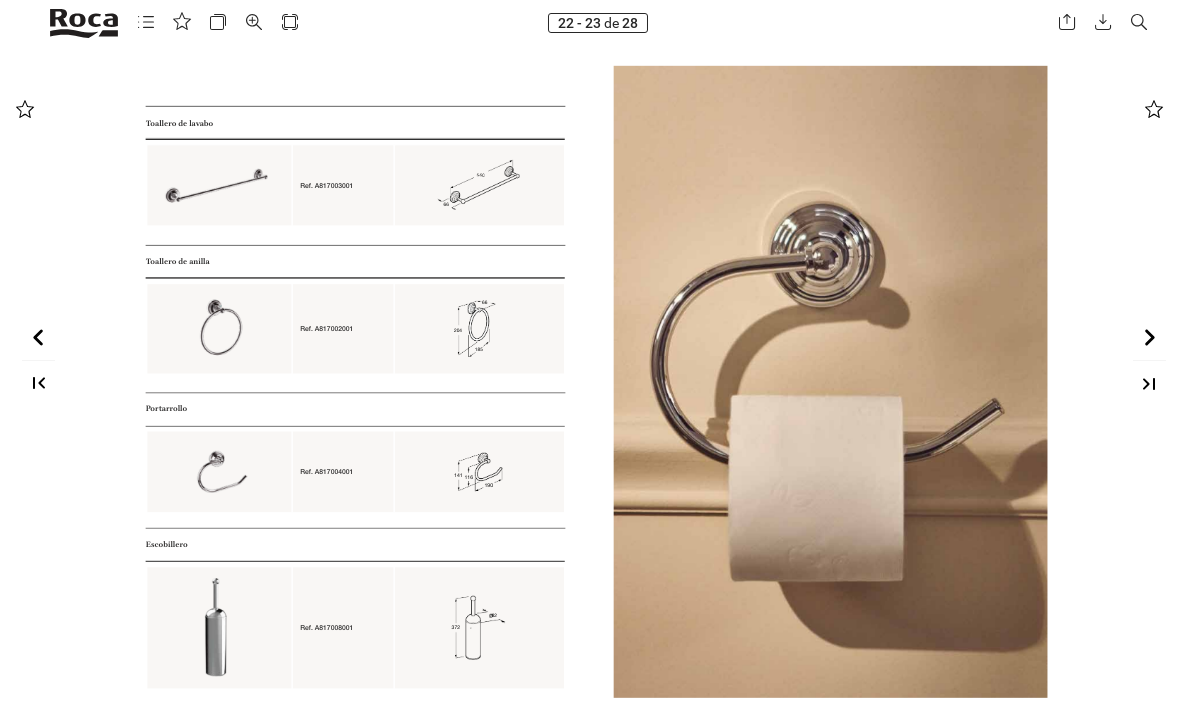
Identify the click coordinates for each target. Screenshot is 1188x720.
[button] (146, 22)
